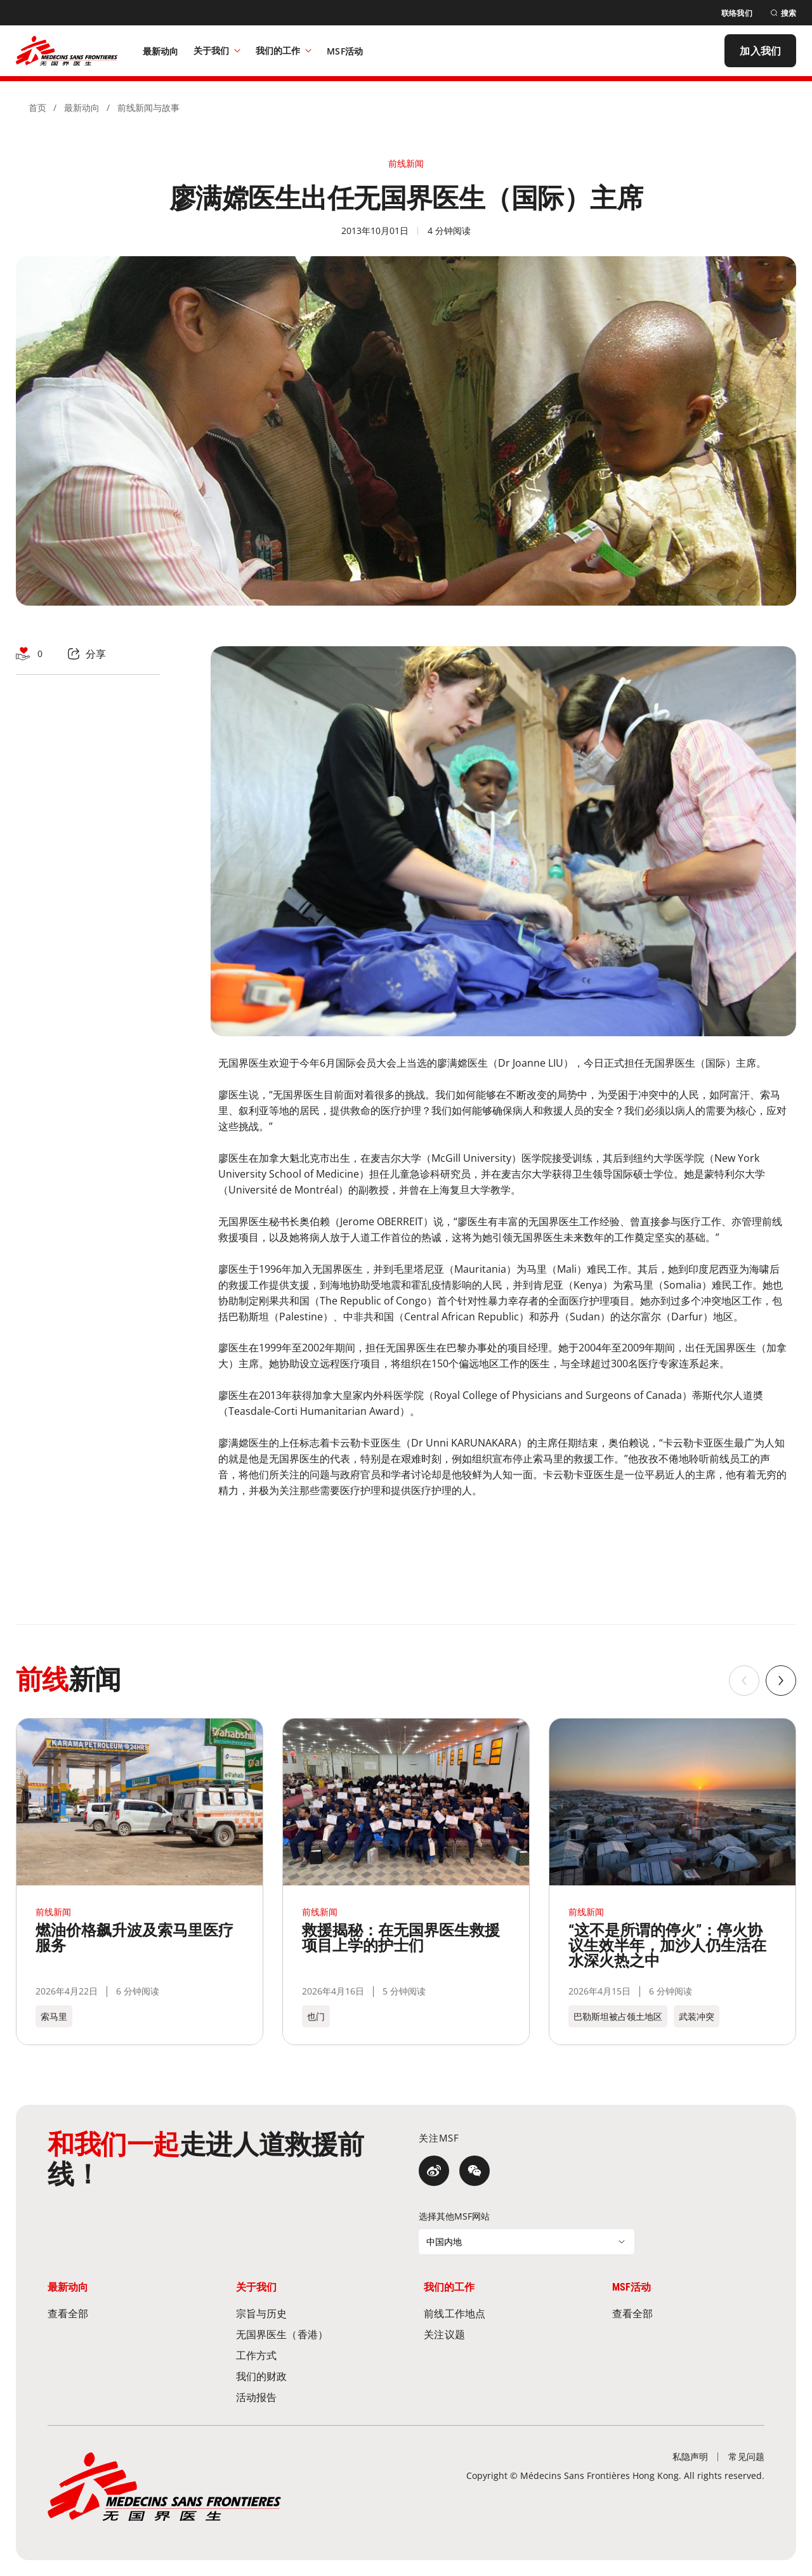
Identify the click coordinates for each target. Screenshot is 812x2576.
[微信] (474, 2171)
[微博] (434, 2171)
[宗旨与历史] (312, 2313)
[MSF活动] (345, 51)
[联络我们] (736, 13)
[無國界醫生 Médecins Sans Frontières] (66, 50)
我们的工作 (283, 50)
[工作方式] (312, 2355)
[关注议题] (500, 2334)
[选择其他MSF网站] (526, 2241)
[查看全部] (124, 2313)
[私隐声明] (690, 2456)
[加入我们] (760, 50)
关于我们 (216, 50)
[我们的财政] (312, 2376)
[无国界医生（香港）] (312, 2334)
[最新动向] (161, 51)
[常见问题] (746, 2456)
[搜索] (783, 13)
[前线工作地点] (500, 2313)
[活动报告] (312, 2396)
